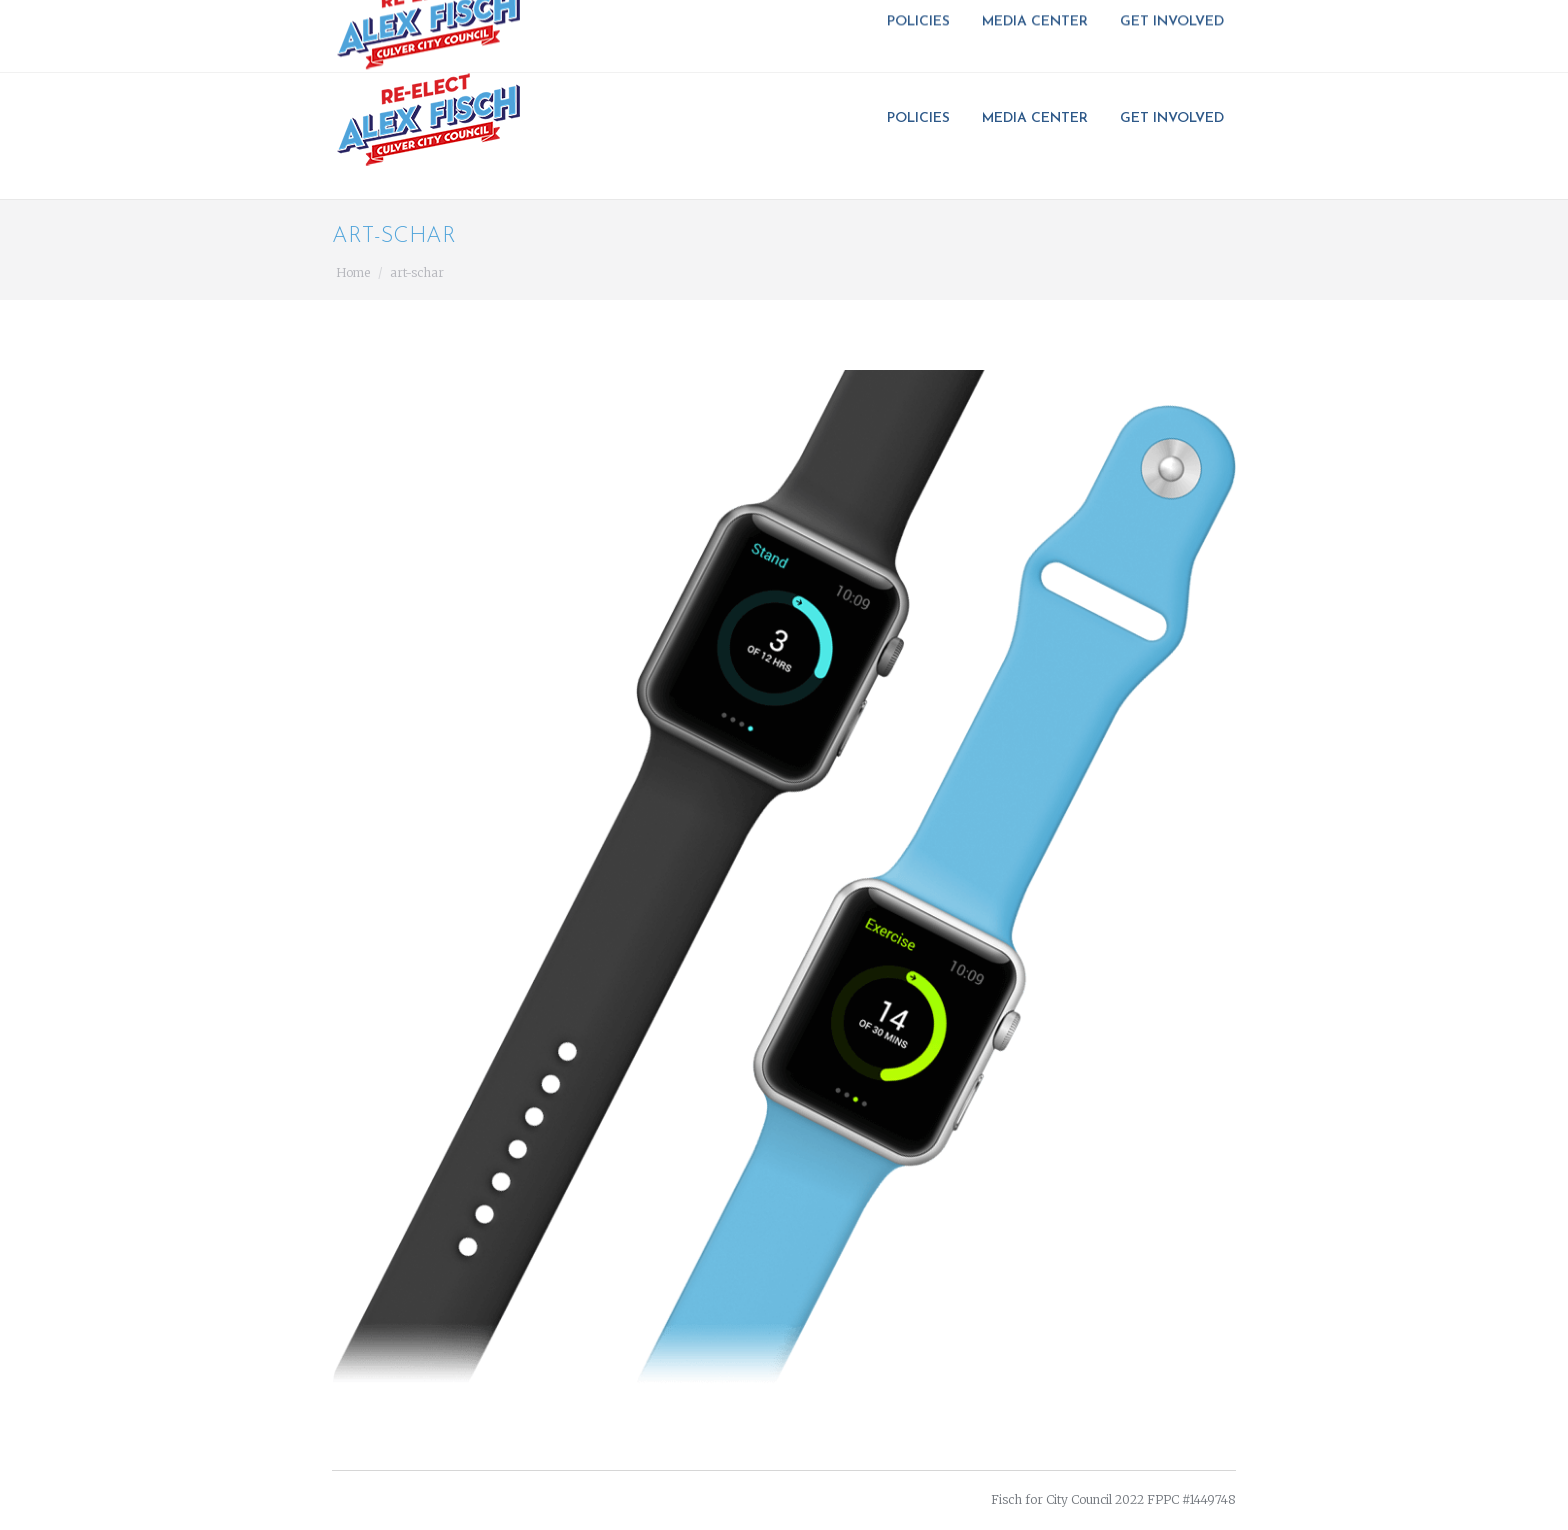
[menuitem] (924, 119)
